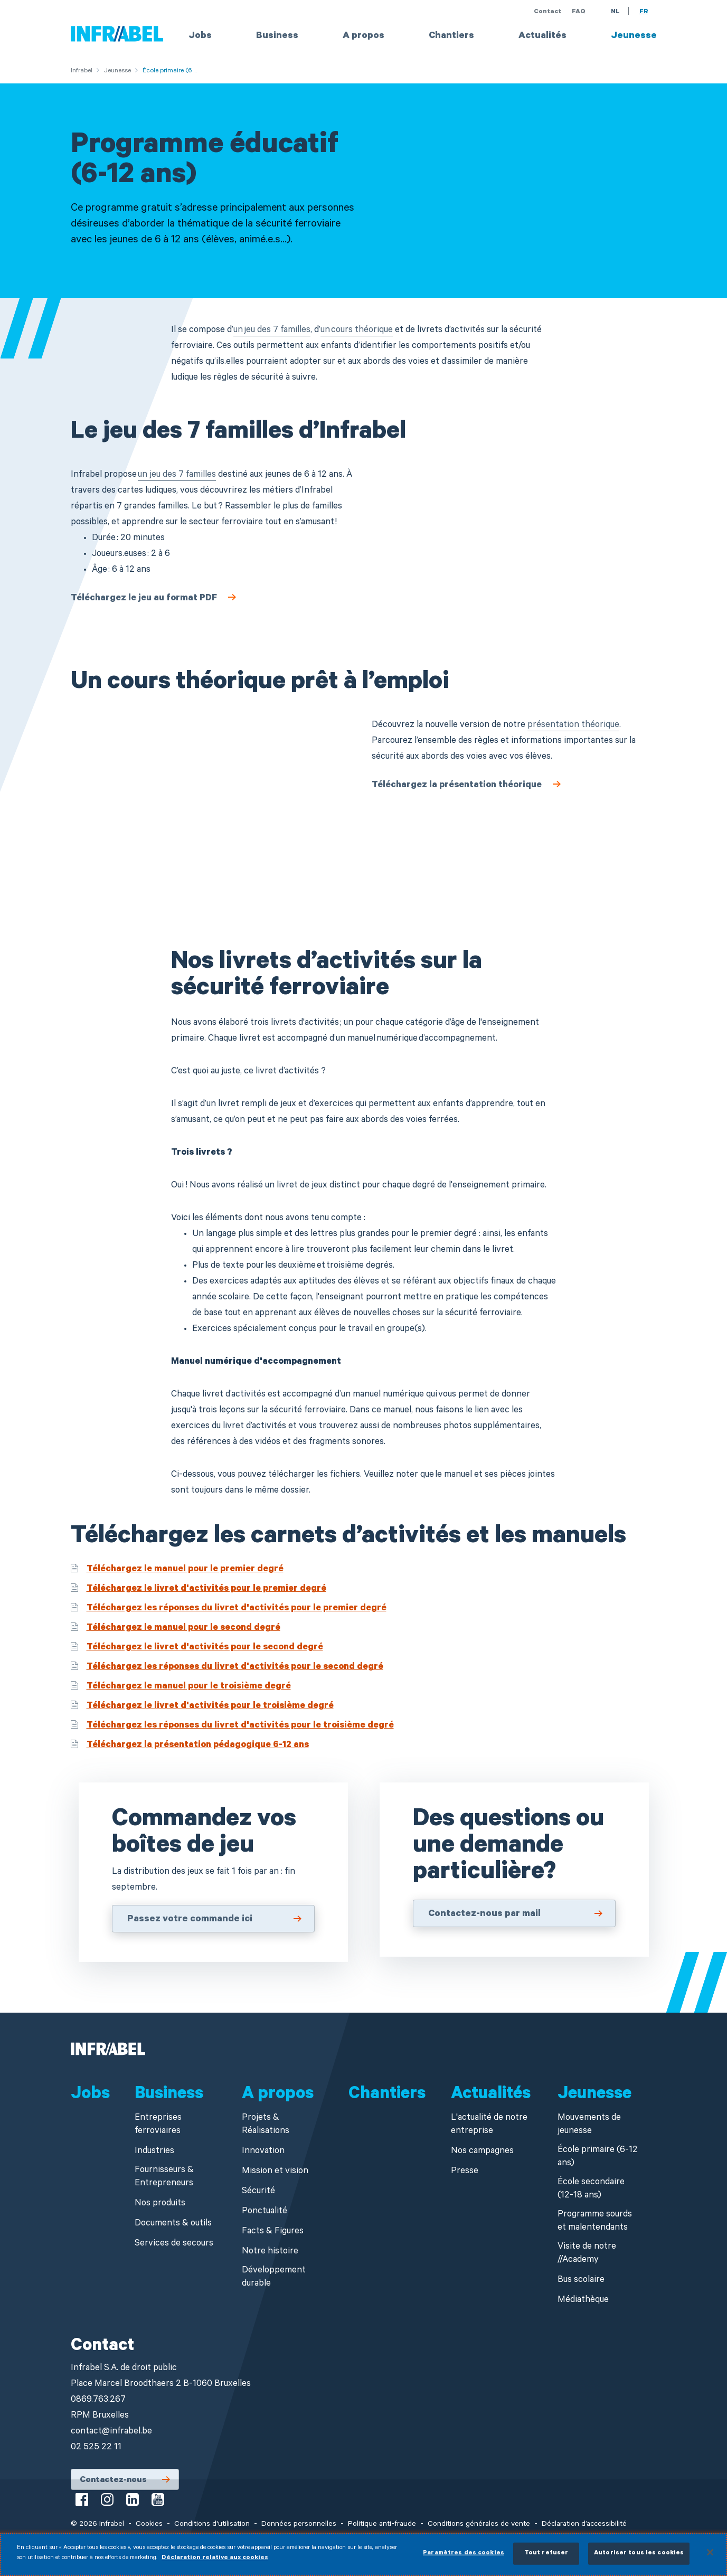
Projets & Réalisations (265, 2125)
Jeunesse (634, 36)
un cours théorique (356, 331)
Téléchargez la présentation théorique (457, 786)
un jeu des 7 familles (271, 331)
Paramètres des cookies (463, 2553)
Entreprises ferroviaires (158, 2125)
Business (277, 36)
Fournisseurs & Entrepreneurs (164, 2177)
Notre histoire (270, 2252)
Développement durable (274, 2277)
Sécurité (258, 2192)
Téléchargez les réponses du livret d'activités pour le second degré (235, 1668)
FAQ (579, 12)
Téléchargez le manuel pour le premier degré (185, 1570)
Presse (464, 2172)
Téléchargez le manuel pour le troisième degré (189, 1687)
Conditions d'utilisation (212, 2525)
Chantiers (451, 36)
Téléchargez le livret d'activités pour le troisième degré (210, 1707)
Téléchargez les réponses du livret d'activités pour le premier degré (236, 1609)
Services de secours (174, 2244)
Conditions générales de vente (479, 2525)
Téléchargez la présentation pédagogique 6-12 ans (198, 1746)
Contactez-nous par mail (484, 1914)
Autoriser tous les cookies (639, 2553)
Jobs (200, 36)
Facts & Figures (273, 2232)
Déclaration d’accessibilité (584, 2525)
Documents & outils (173, 2224)
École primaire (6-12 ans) (598, 2157)
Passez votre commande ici (189, 1919)
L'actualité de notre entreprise (489, 2125)
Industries (154, 2152)
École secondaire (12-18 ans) (591, 2189)
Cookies (149, 2525)
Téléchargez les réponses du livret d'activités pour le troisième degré (240, 1726)
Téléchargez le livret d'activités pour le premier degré (206, 1589)
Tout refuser (546, 2553)
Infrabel (81, 71)
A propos (363, 36)
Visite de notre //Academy (587, 2254)
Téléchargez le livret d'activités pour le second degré (205, 1648)
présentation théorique (573, 726)
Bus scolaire (581, 2281)
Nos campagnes (482, 2152)
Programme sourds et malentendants (595, 2221)
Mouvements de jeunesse (589, 2125)
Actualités (542, 36)
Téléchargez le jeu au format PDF (144, 599)
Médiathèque (583, 2301)
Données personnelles (298, 2525)
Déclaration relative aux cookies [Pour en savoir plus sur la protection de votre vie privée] (215, 2558)
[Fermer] (710, 2552)
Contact (547, 12)
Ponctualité (264, 2212)
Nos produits (160, 2204)
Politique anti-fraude (382, 2525)
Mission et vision (275, 2172)
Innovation (263, 2152)
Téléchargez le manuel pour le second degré (183, 1629)
